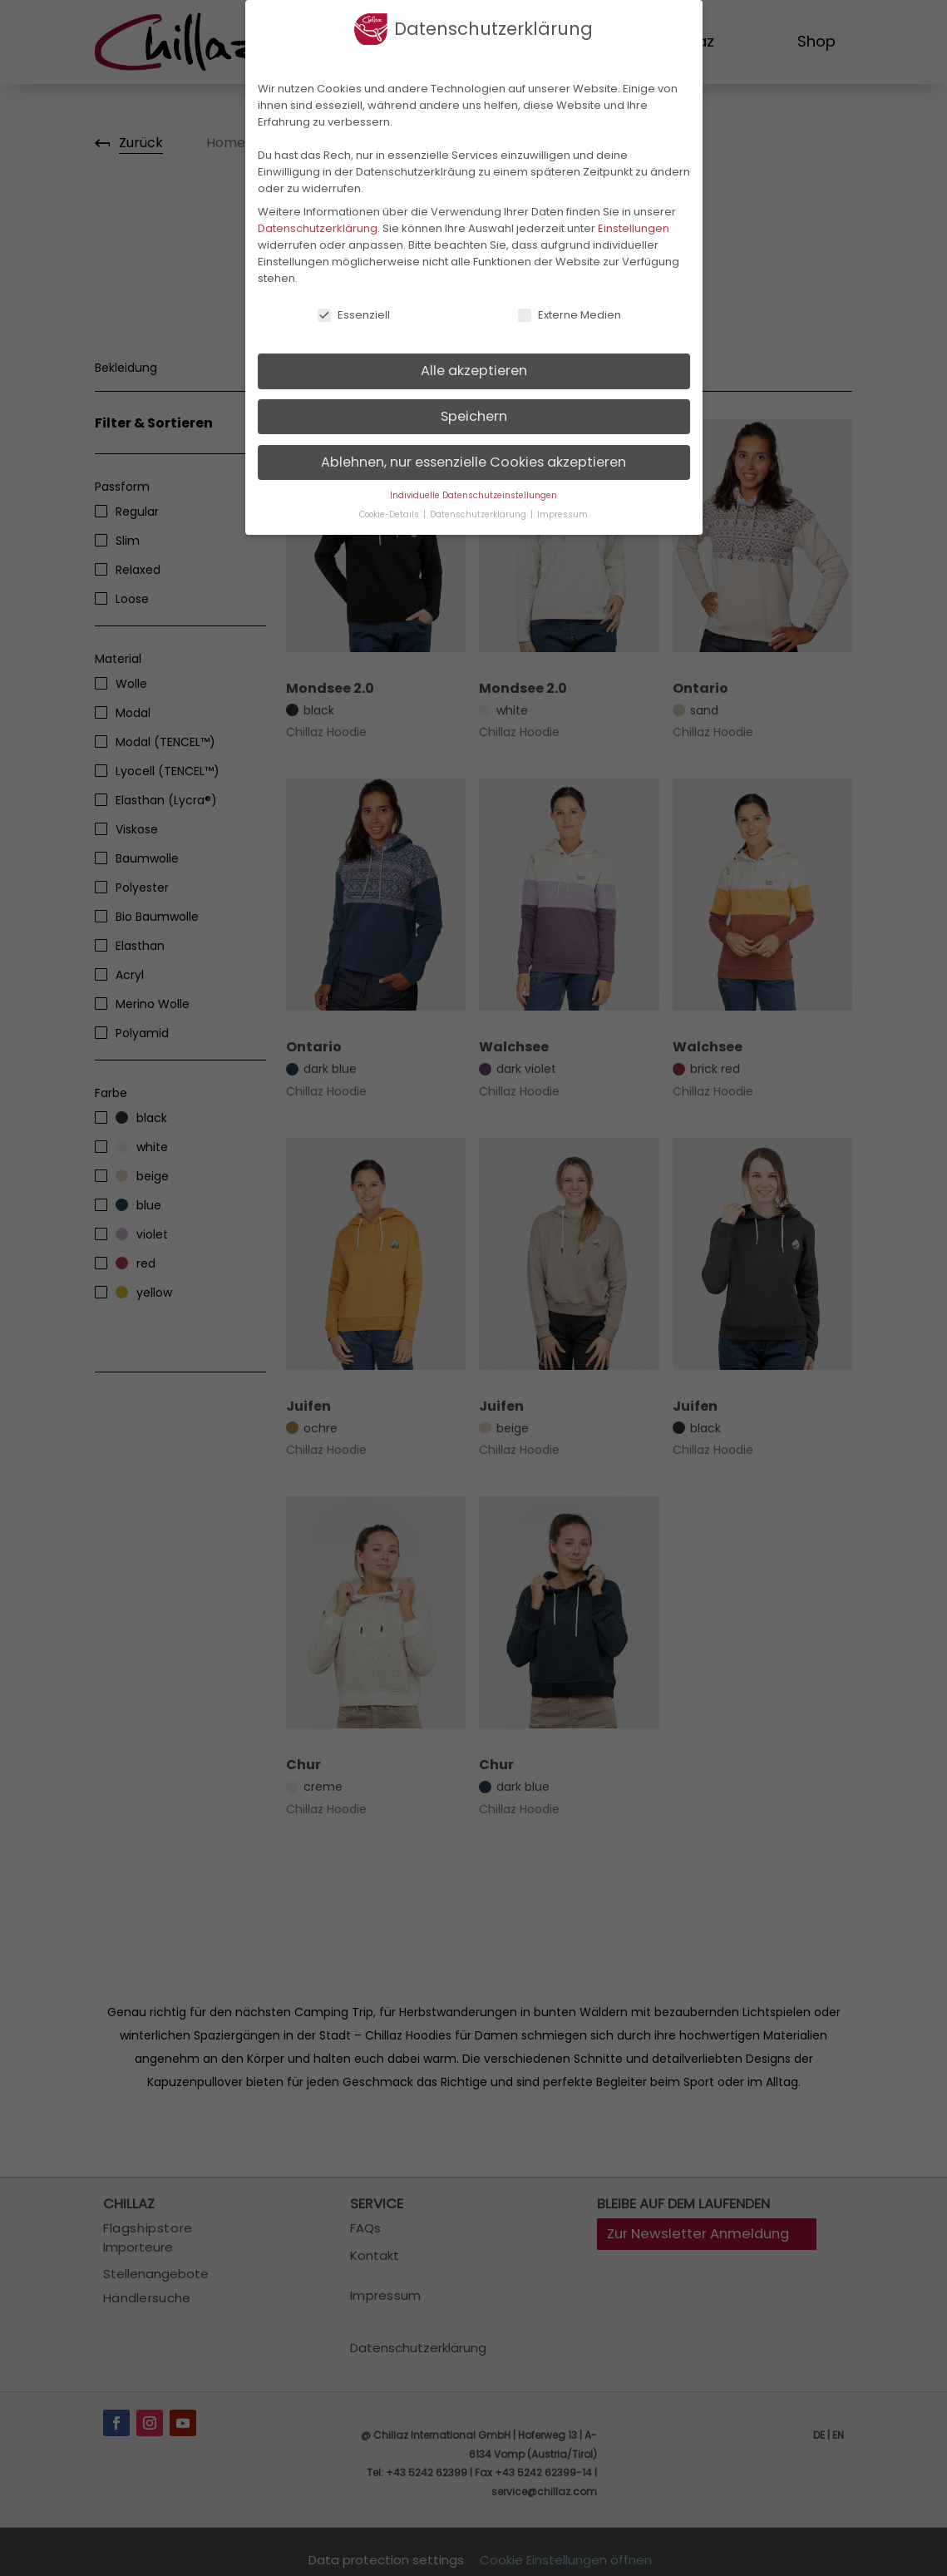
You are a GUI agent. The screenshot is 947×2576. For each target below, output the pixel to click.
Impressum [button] (562, 514)
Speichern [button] (474, 416)
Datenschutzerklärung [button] (479, 514)
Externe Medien (568, 315)
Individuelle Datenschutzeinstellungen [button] (473, 495)
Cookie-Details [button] (390, 514)
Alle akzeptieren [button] (474, 370)
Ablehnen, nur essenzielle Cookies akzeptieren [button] (473, 462)
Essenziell (353, 315)
